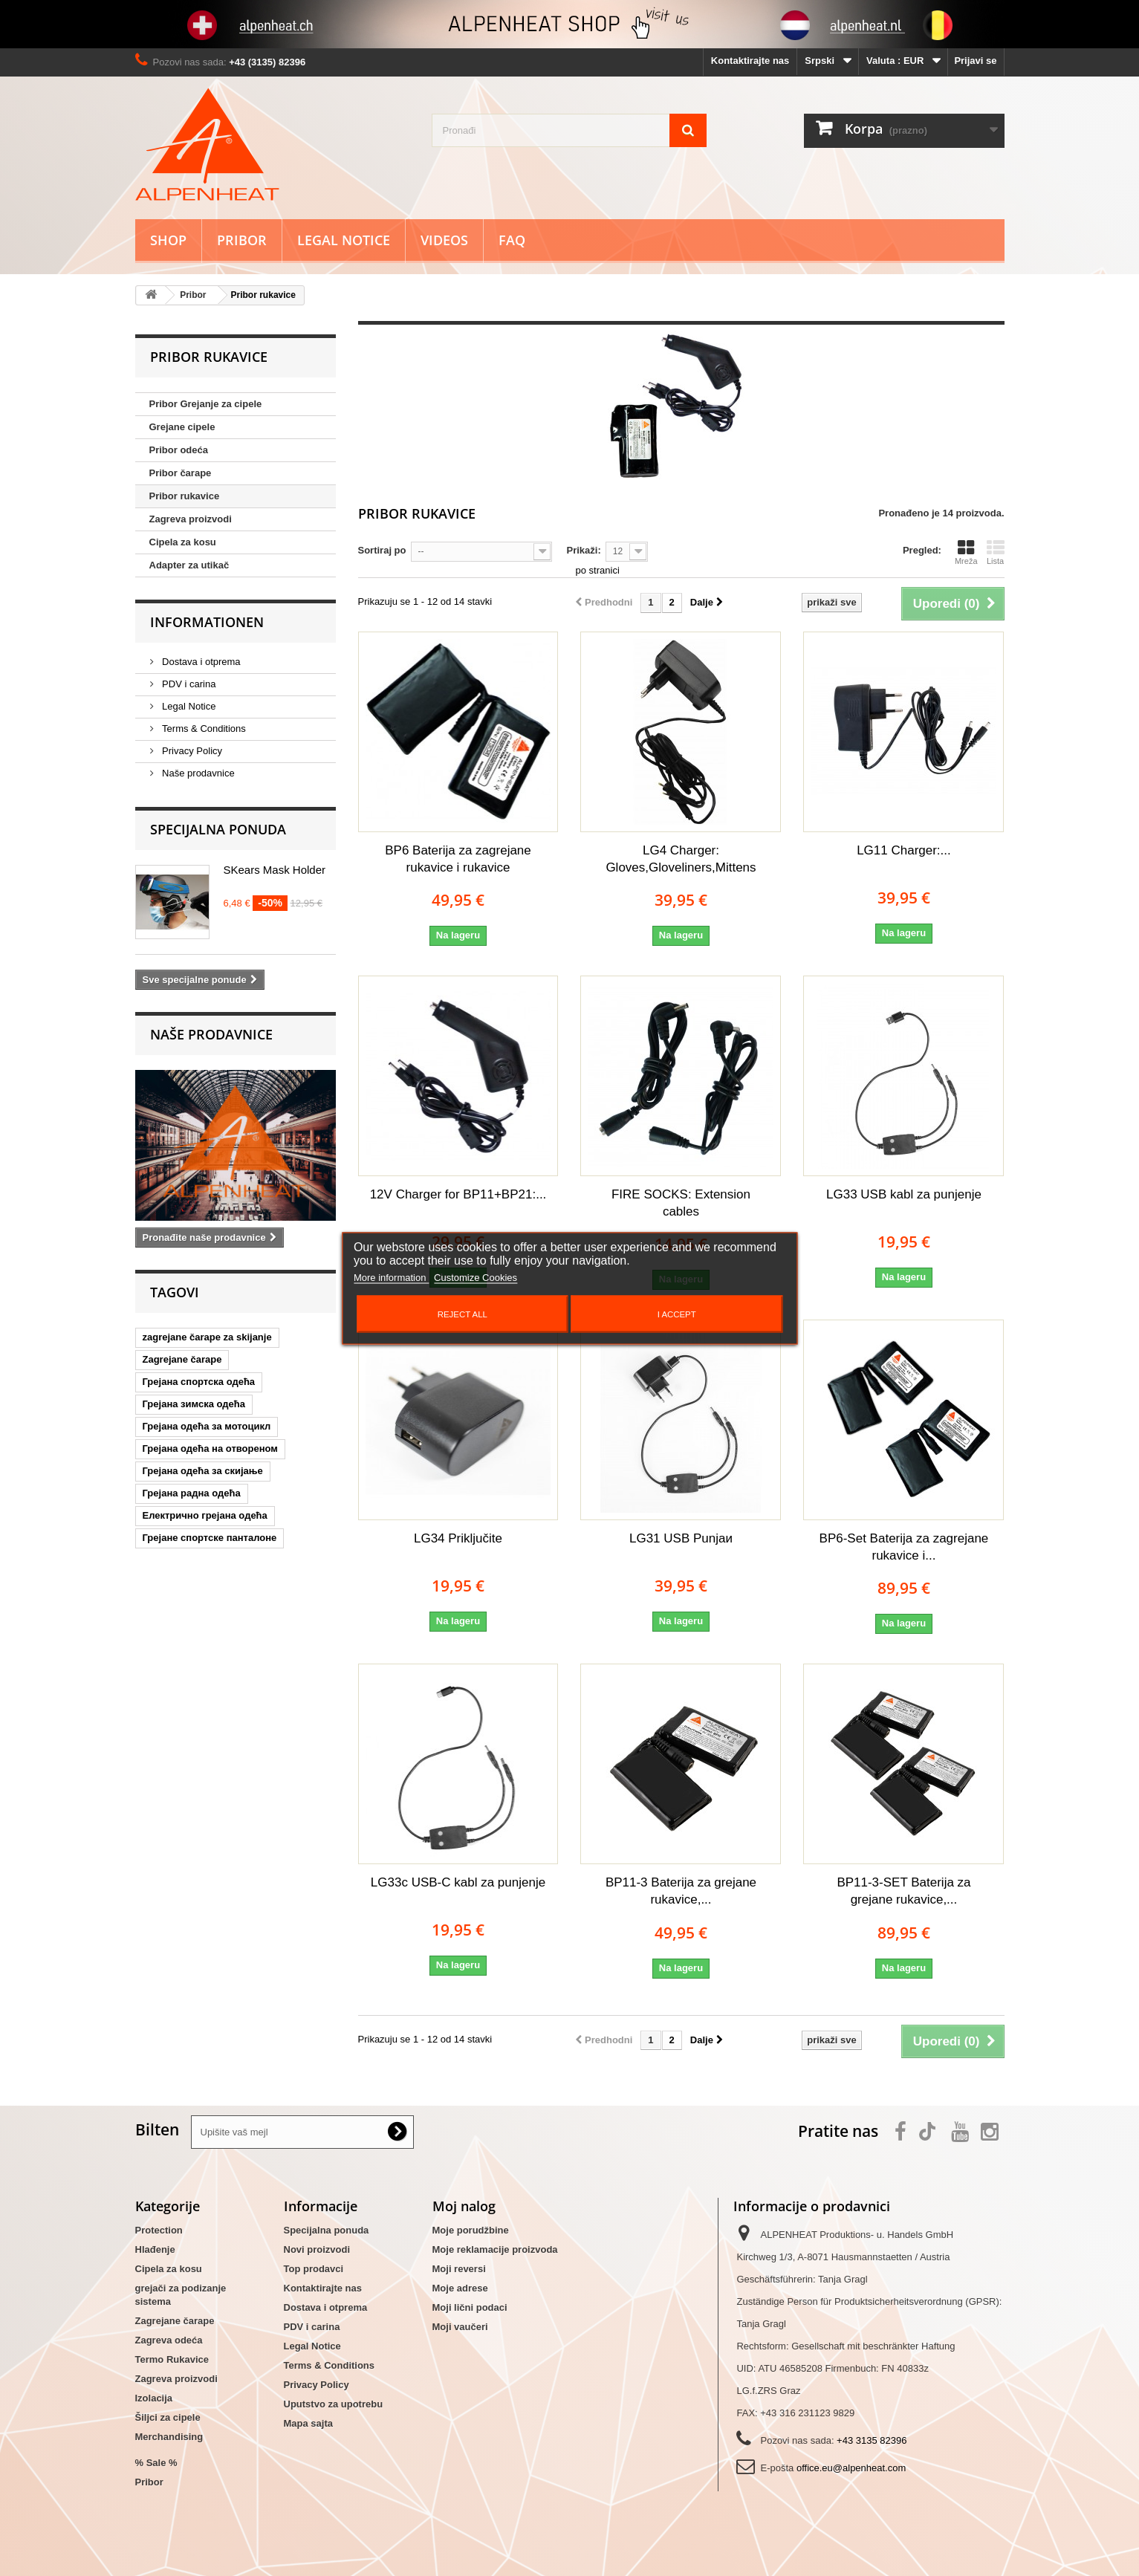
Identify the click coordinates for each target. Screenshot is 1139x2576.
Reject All (462, 1313)
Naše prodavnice (197, 773)
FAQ (512, 240)
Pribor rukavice (184, 496)
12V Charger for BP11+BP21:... (458, 1194)
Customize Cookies (475, 1276)
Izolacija (154, 2398)
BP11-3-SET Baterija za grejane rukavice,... (903, 1891)
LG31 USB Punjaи (681, 1538)
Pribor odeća (178, 449)
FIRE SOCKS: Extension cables (680, 1203)
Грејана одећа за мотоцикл (207, 1426)
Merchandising (169, 2436)
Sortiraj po (382, 550)
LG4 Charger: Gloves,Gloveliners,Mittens (681, 859)
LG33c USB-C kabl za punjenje (458, 1882)
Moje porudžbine (470, 2230)
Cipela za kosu (182, 542)
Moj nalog (464, 2206)
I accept (677, 1313)
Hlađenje (155, 2249)
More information (391, 1276)
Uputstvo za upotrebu (333, 2404)
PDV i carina (188, 684)
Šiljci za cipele (168, 2417)
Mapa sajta (308, 2423)
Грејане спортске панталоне (210, 1537)
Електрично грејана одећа (205, 1515)
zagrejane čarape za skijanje (207, 1337)
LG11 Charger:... (904, 850)
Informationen (207, 622)
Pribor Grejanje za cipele (205, 403)
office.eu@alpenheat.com (851, 2467)
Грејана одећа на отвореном (210, 1448)
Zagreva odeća (169, 2340)
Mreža (966, 552)
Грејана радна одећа (192, 1493)
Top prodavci (314, 2268)
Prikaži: (584, 550)
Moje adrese (460, 2288)
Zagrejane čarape (182, 1359)
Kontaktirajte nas (750, 60)
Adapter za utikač (189, 565)
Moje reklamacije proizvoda (495, 2249)
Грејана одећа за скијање (203, 1470)
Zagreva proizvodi (190, 519)
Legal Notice (343, 240)
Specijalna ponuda (218, 829)
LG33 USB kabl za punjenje (903, 1194)
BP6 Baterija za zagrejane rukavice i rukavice (458, 859)
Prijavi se (975, 60)
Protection (159, 2230)
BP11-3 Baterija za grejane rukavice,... (681, 1891)
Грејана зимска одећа (194, 1403)
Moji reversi (459, 2268)
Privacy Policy (191, 750)
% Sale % (156, 2462)
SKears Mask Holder (275, 869)
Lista (996, 552)
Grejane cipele (182, 426)
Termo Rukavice (172, 2359)
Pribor (242, 240)
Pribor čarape (180, 472)
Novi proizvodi (317, 2249)
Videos (444, 240)
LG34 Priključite (458, 1538)
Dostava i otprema (200, 661)
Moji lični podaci (469, 2307)
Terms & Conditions (203, 728)
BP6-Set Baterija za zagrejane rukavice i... (904, 1547)
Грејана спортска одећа (199, 1381)
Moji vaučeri (460, 2326)
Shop (168, 240)
